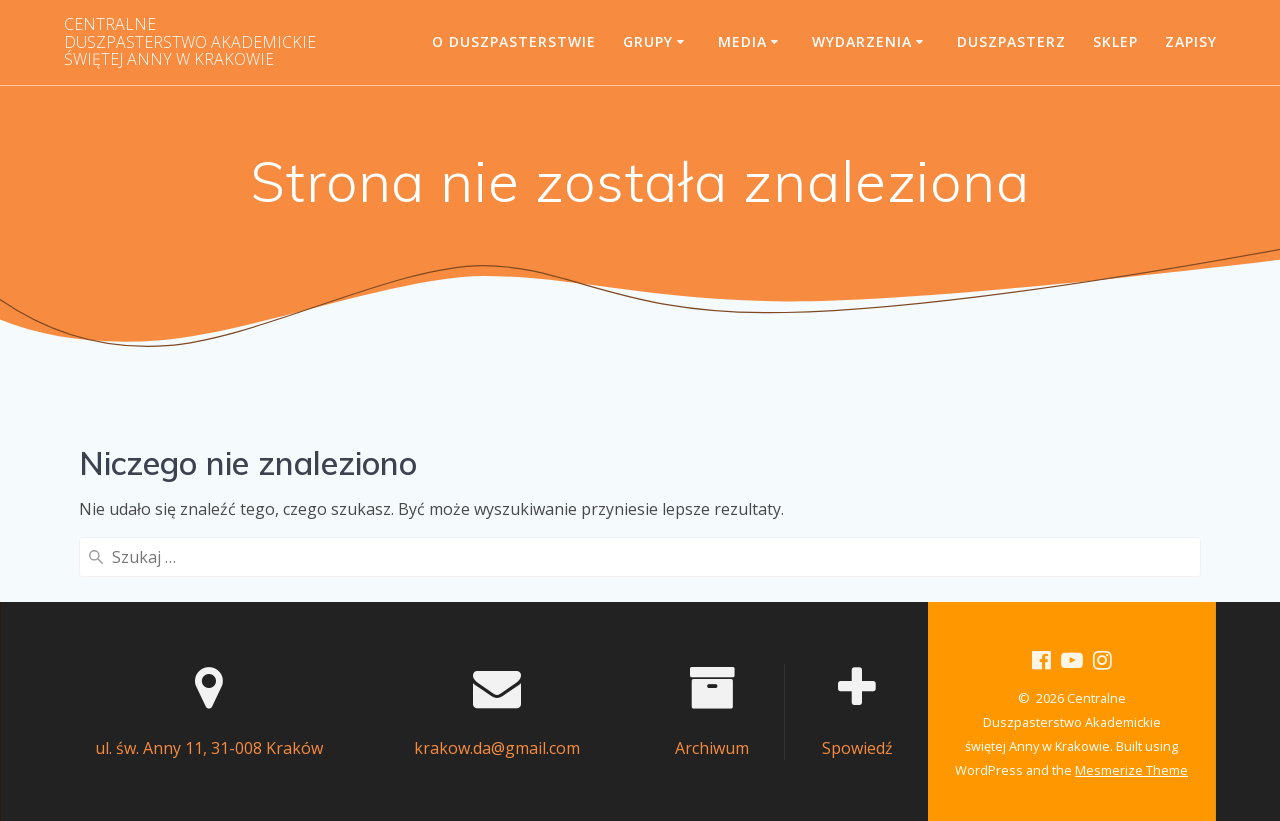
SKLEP (1115, 41)
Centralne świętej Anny (190, 42)
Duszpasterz (1011, 41)
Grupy (648, 41)
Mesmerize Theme (1131, 770)
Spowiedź (857, 748)
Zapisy (1191, 41)
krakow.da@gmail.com (497, 748)
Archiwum (712, 748)
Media (742, 41)
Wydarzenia (862, 41)
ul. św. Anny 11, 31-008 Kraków (209, 748)
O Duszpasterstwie (514, 41)
